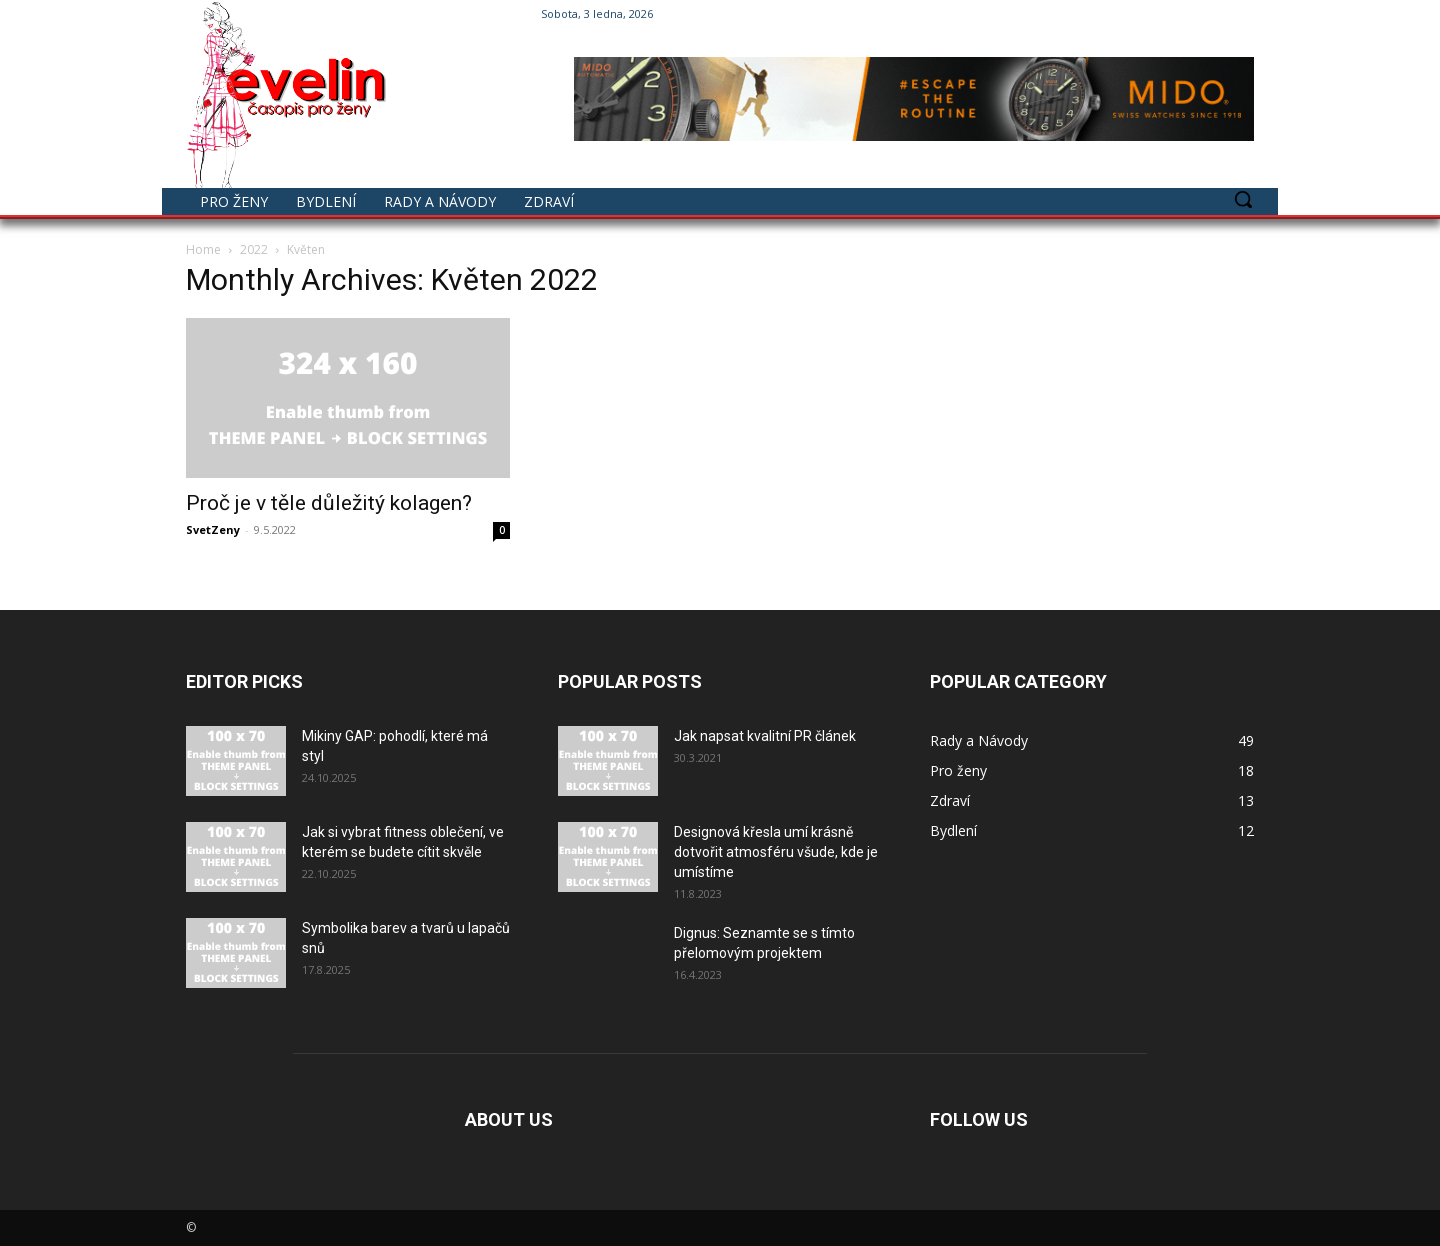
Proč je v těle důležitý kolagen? (329, 503)
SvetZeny (213, 529)
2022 (254, 249)
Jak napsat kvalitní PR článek (765, 736)
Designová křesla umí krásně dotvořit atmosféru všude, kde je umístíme (776, 852)
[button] (1243, 199)
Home (203, 249)
